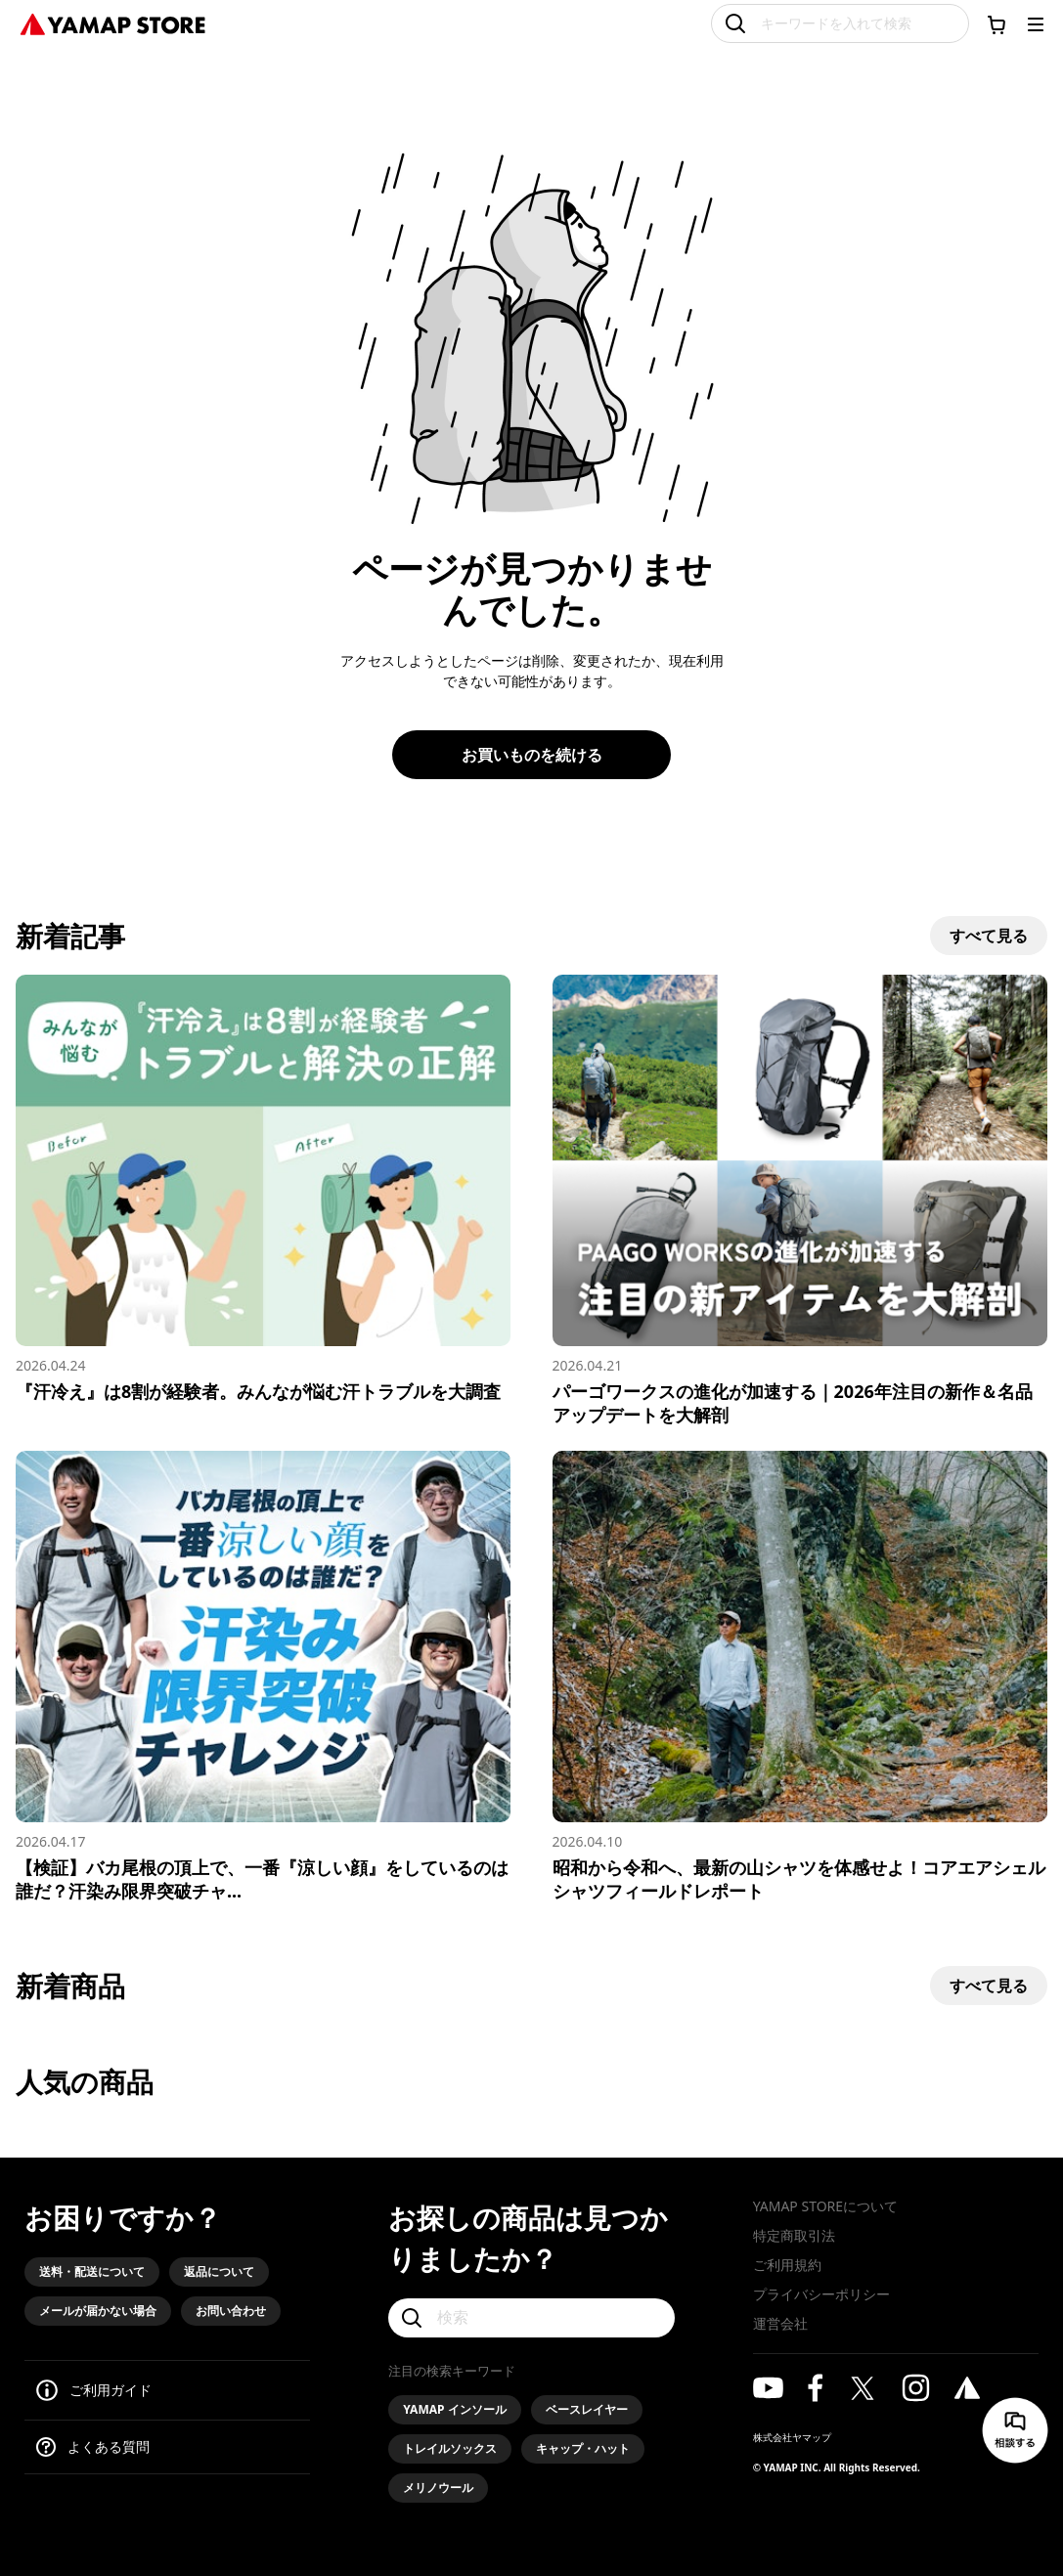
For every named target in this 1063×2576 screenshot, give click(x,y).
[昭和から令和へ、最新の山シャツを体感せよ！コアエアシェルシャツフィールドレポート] (800, 1676)
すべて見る (989, 935)
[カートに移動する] (996, 24)
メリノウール (438, 2487)
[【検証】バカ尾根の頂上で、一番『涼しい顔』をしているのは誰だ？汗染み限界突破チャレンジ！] (263, 1676)
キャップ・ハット (583, 2448)
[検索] (531, 2317)
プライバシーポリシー (821, 2294)
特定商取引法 (794, 2235)
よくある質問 (108, 2446)
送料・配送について (92, 2271)
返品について (219, 2271)
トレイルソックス (450, 2448)
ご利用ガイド (110, 2389)
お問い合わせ (231, 2310)
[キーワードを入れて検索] (840, 23)
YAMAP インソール (454, 2409)
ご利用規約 (787, 2264)
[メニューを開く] (1035, 24)
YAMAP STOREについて (825, 2206)
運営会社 (780, 2323)
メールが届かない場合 (97, 2310)
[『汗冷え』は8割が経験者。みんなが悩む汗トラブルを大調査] (263, 1189)
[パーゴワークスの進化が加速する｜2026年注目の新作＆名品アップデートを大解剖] (800, 1200)
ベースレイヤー (587, 2409)
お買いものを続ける (532, 754)
